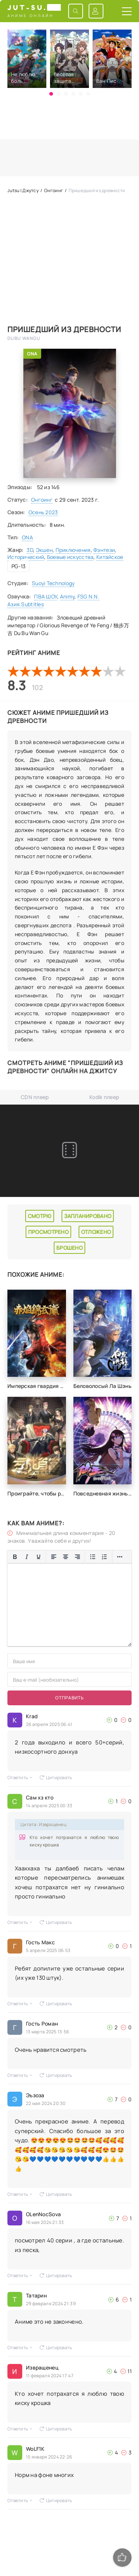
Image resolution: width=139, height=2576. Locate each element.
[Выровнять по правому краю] (77, 1557)
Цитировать (56, 1777)
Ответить (19, 1777)
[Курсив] (26, 1557)
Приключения (73, 549)
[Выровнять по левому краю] (54, 1557)
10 (120, 671)
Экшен (44, 549)
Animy (67, 596)
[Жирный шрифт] (15, 1557)
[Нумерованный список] (104, 1557)
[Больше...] (120, 1557)
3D (30, 549)
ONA (32, 354)
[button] (51, 94)
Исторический (25, 556)
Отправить (69, 1698)
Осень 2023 (43, 512)
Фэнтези (104, 549)
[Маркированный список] (92, 1557)
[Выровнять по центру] (65, 1557)
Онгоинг (42, 499)
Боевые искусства (70, 556)
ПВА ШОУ (45, 596)
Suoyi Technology (53, 583)
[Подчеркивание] (38, 1557)
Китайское (109, 556)
